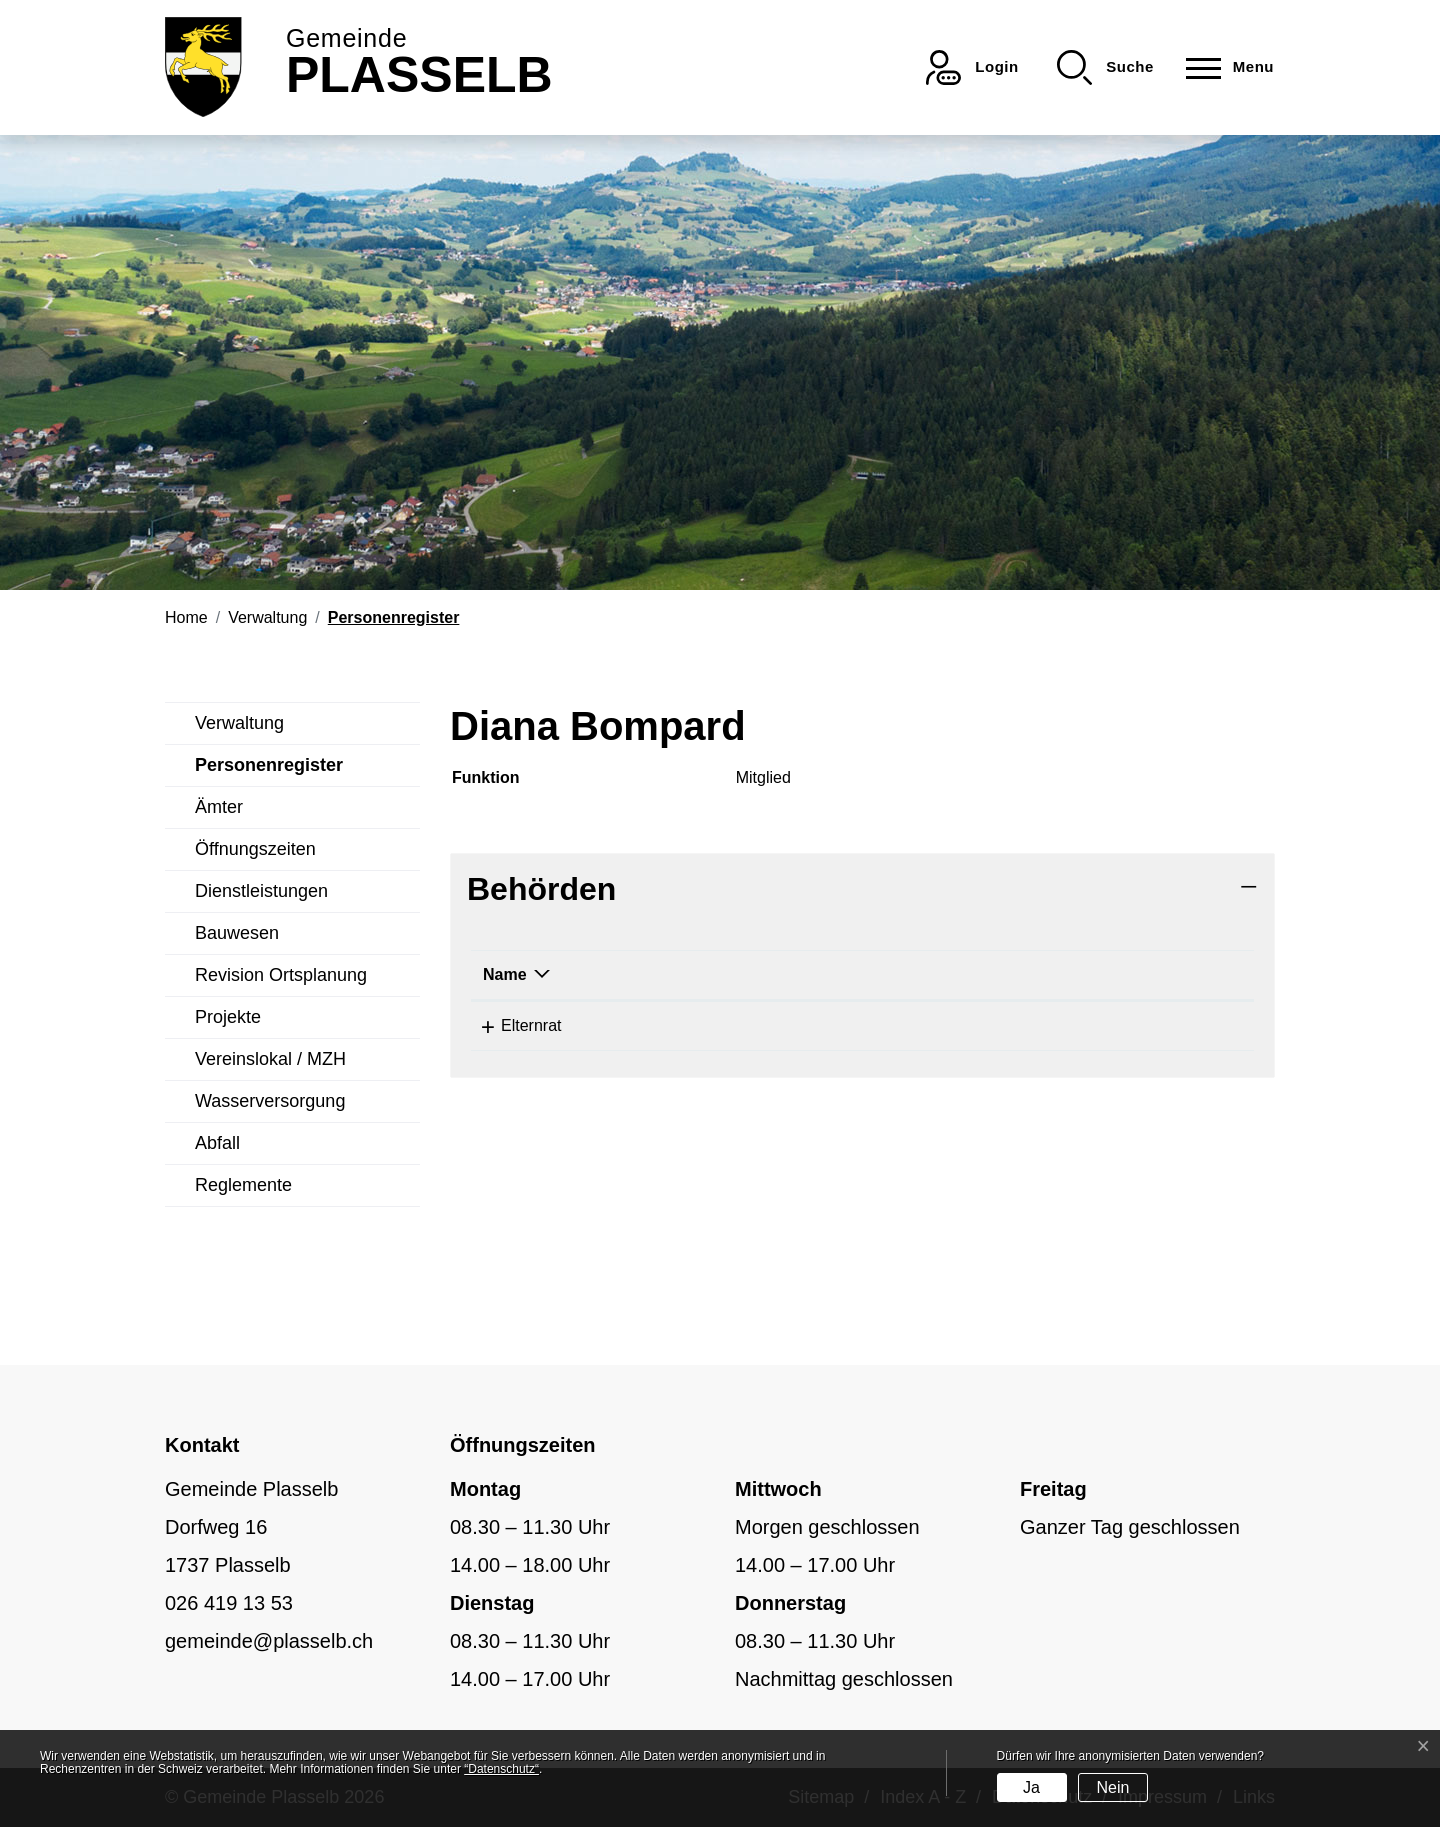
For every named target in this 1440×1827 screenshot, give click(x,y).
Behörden (541, 889)
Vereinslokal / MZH (270, 1059)
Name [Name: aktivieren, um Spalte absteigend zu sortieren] (505, 974)
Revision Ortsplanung (281, 975)
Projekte (228, 1017)
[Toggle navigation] (1224, 67)
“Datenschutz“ (501, 1769)
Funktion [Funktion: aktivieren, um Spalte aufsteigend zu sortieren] (896, 974)
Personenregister (269, 771)
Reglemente (243, 1185)
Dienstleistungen (261, 891)
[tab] (862, 889)
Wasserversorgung (270, 1101)
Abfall (217, 1143)
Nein (1112, 1787)
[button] (1105, 67)
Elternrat (513, 1025)
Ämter (219, 807)
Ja (1031, 1787)
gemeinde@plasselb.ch (269, 1641)
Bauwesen (237, 933)
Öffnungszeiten (255, 849)
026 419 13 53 (229, 1603)
